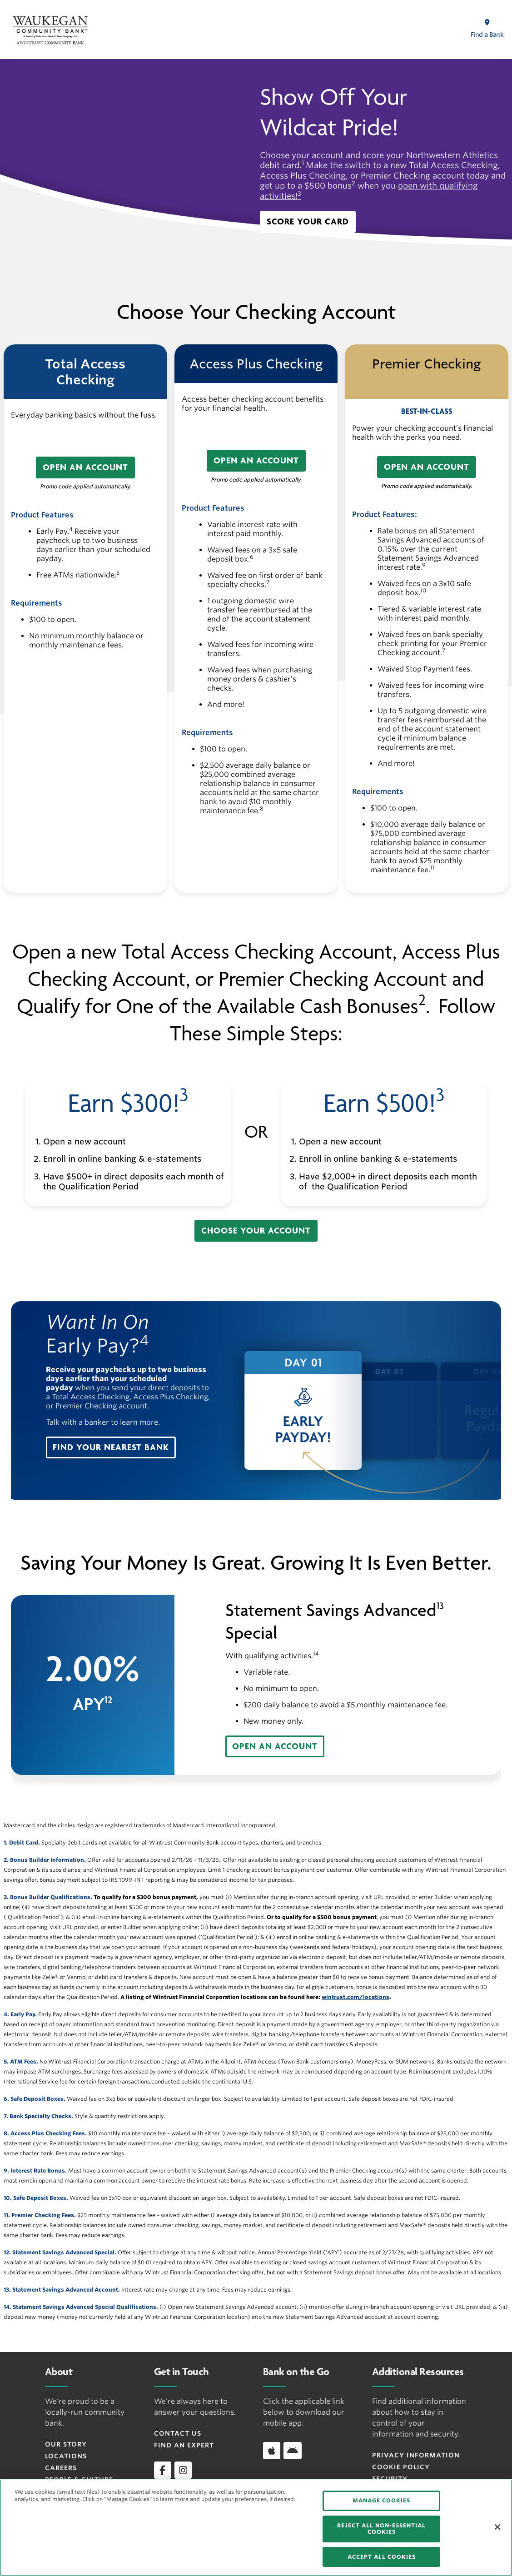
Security (390, 2478)
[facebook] (162, 2470)
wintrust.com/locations (355, 1997)
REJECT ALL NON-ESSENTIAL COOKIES (381, 2528)
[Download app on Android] (292, 2450)
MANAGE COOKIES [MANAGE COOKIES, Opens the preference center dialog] (381, 2500)
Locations (66, 2456)
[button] (308, 222)
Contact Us (177, 2433)
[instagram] (183, 2470)
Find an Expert (184, 2445)
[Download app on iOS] (271, 2450)
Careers (61, 2468)
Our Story (66, 2444)
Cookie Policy (401, 2467)
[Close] (497, 2527)
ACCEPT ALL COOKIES (382, 2556)
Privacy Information (416, 2455)
